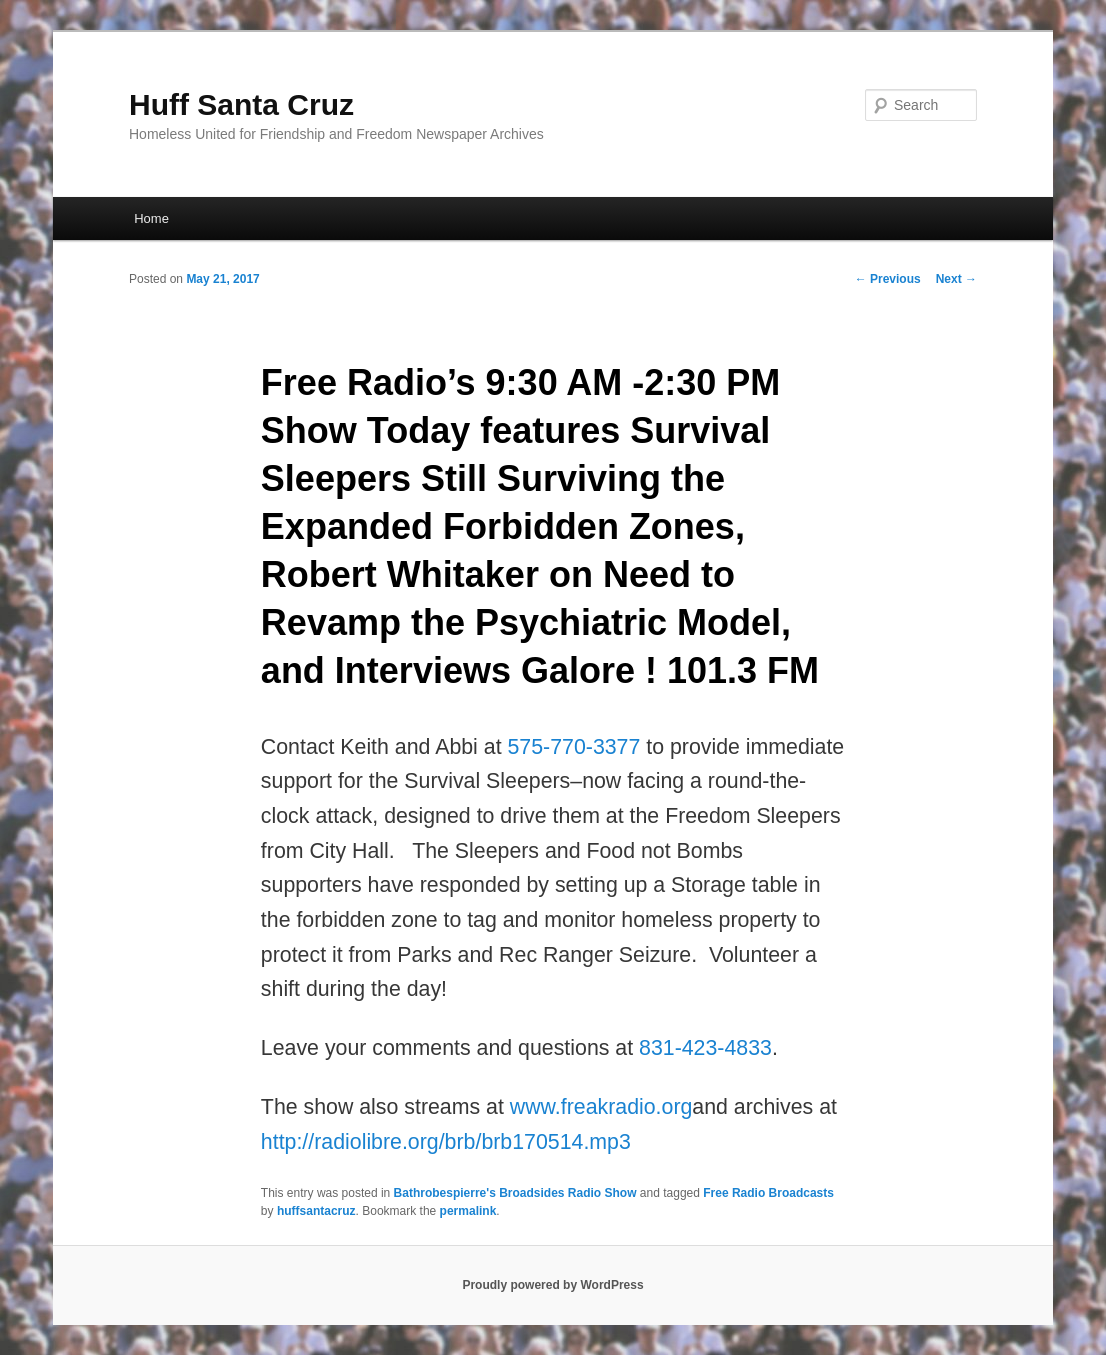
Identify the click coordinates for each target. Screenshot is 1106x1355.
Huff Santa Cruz (241, 104)
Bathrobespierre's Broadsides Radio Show (515, 1193)
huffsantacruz (316, 1211)
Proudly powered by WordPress (552, 1285)
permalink (468, 1211)
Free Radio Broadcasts (768, 1193)
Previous (888, 279)
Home (151, 218)
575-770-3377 (574, 747)
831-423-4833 (705, 1048)
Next (956, 279)
